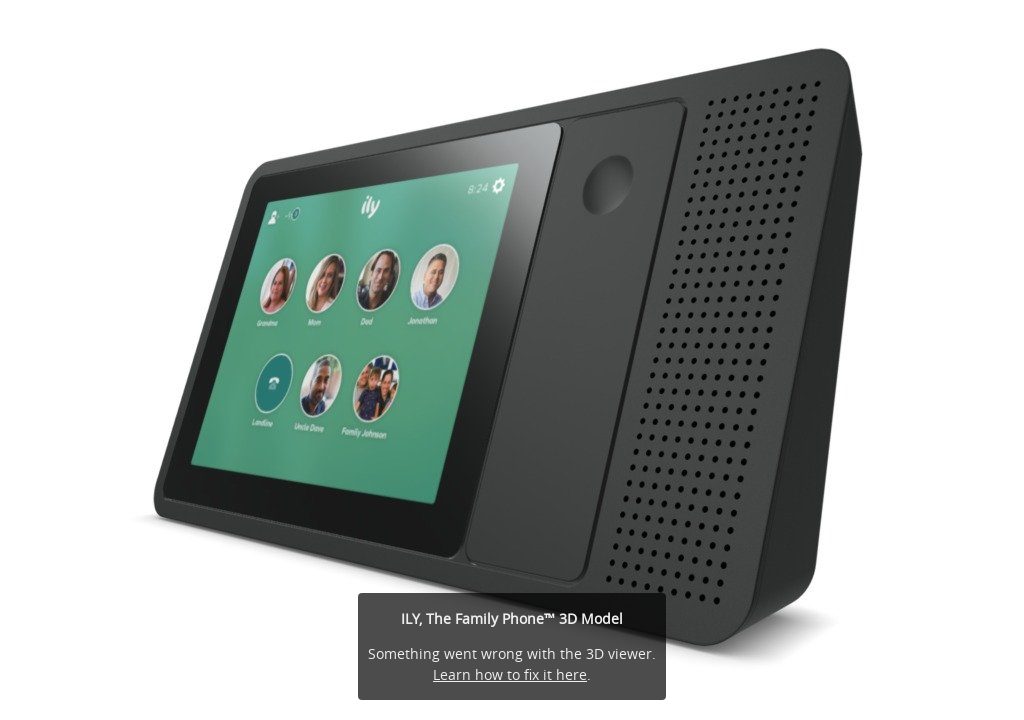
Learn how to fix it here (510, 674)
